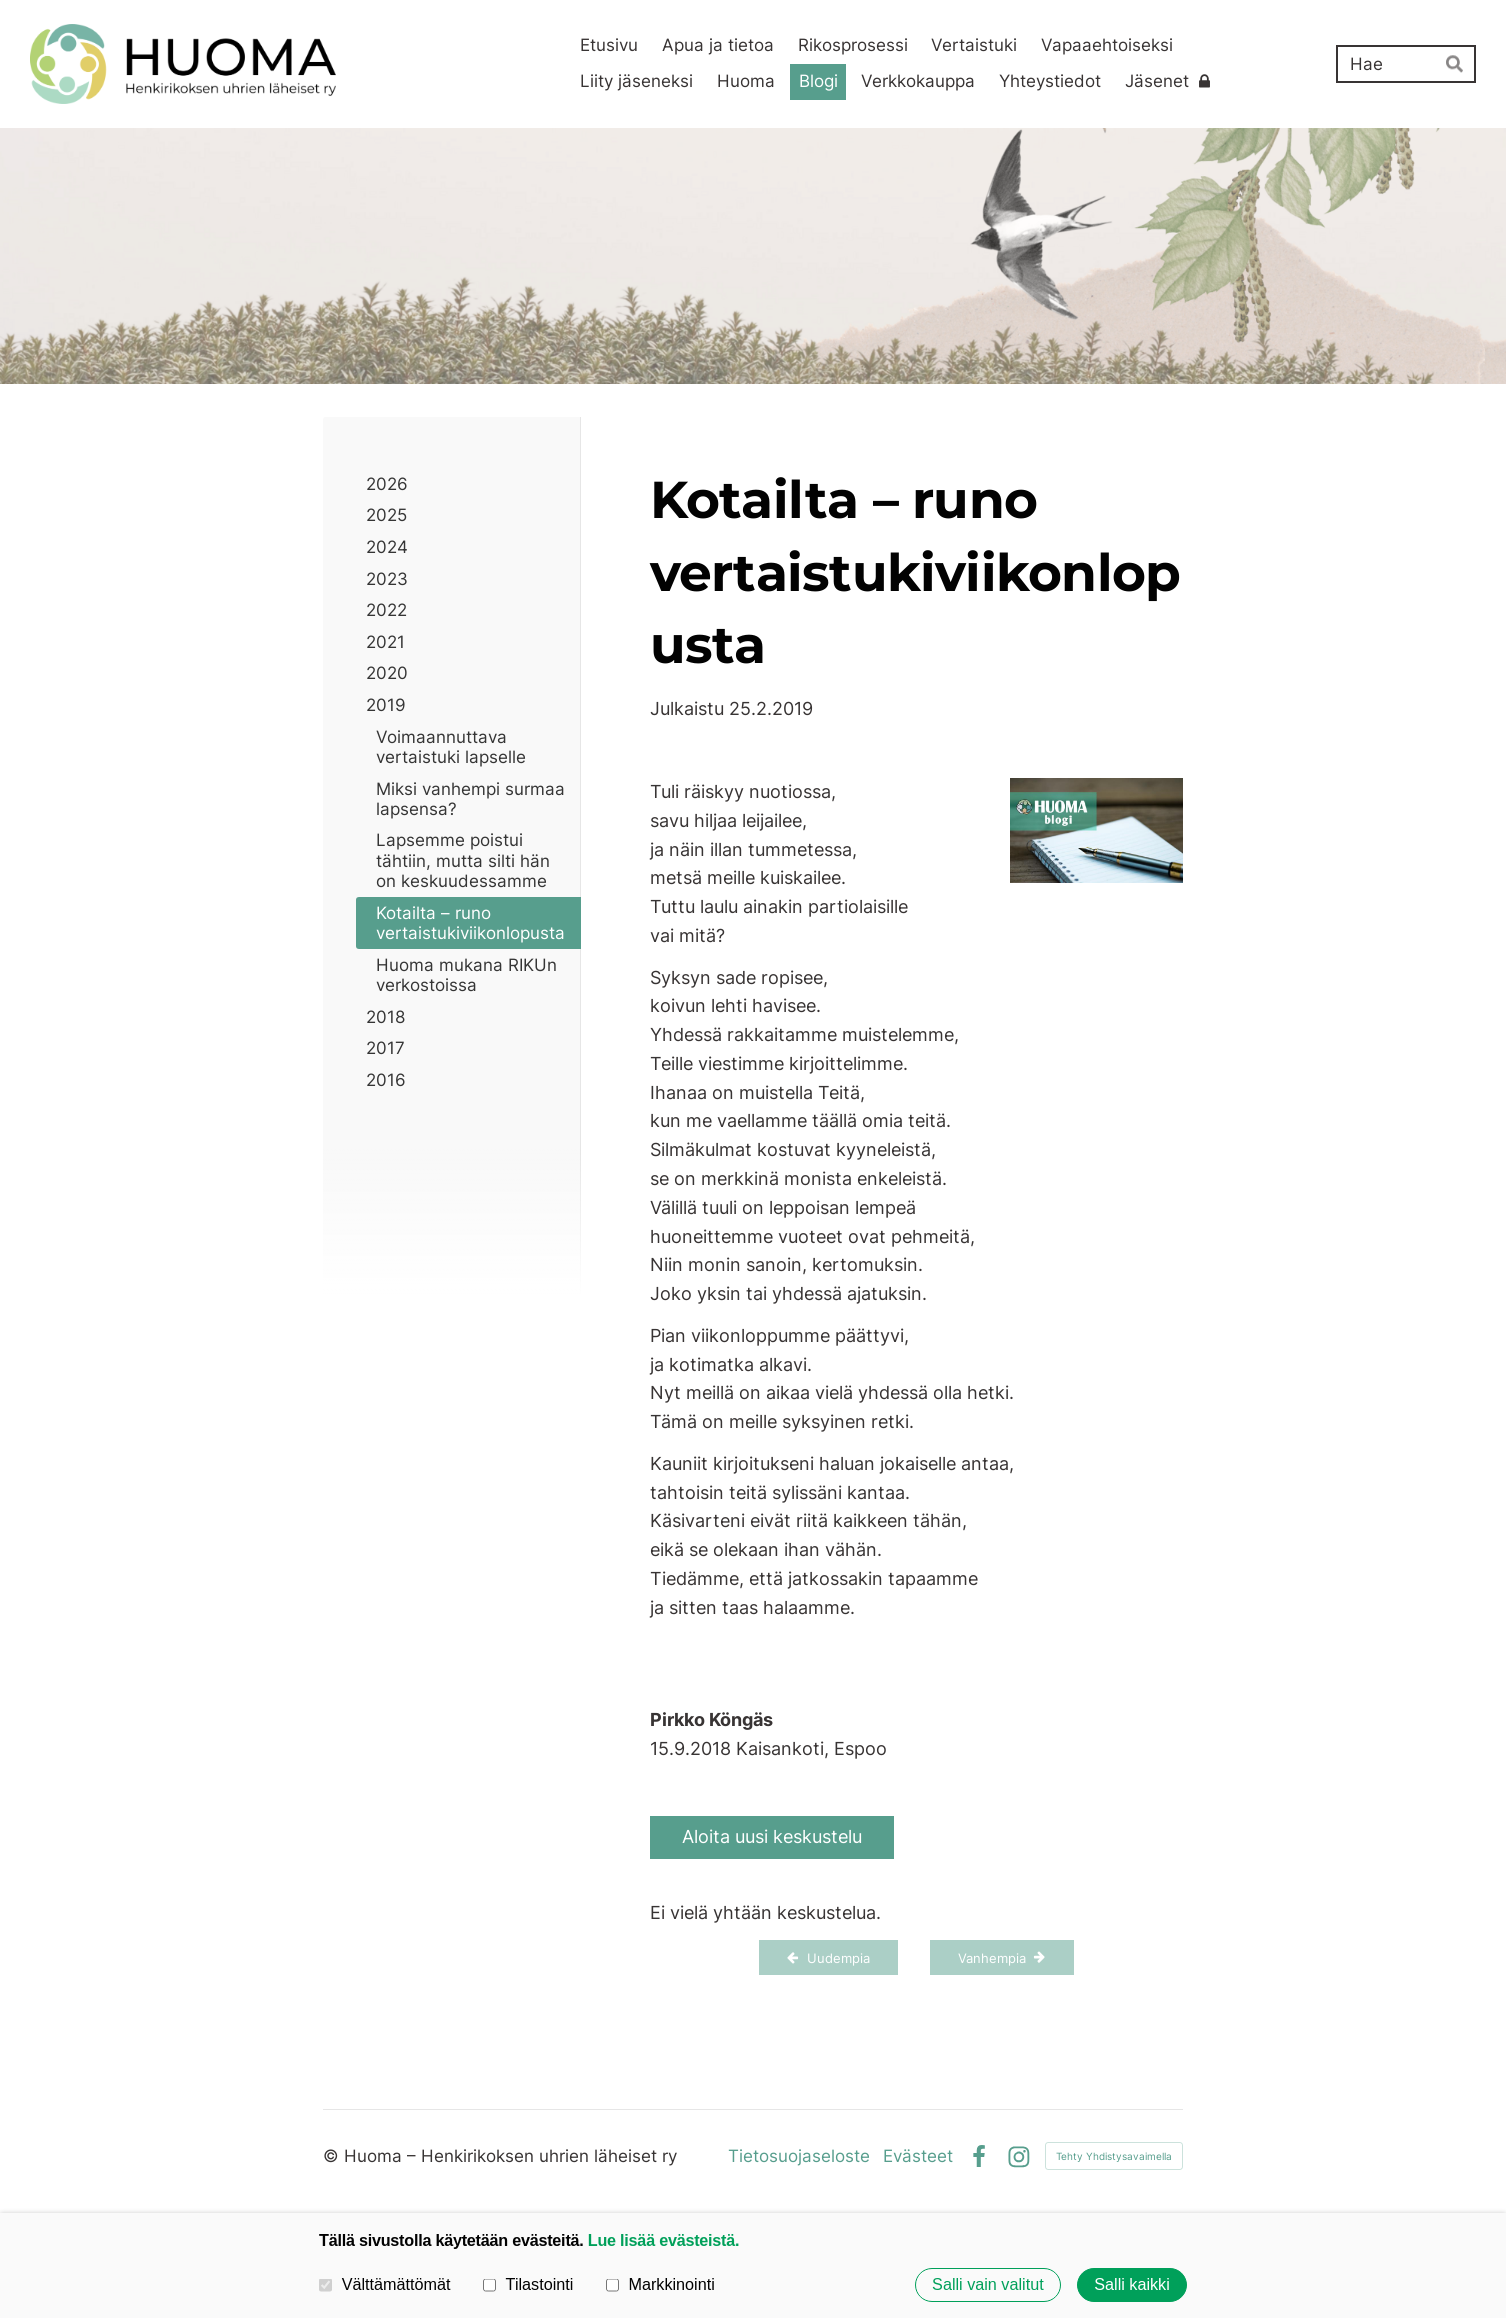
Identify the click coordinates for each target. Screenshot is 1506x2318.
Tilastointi (528, 2284)
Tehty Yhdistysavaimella (1114, 2156)
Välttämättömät (385, 2284)
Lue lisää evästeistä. (663, 2240)
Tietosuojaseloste (799, 2156)
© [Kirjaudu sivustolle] (333, 2156)
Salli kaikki (1132, 2285)
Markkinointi (660, 2284)
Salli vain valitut (988, 2285)
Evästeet (918, 2156)
